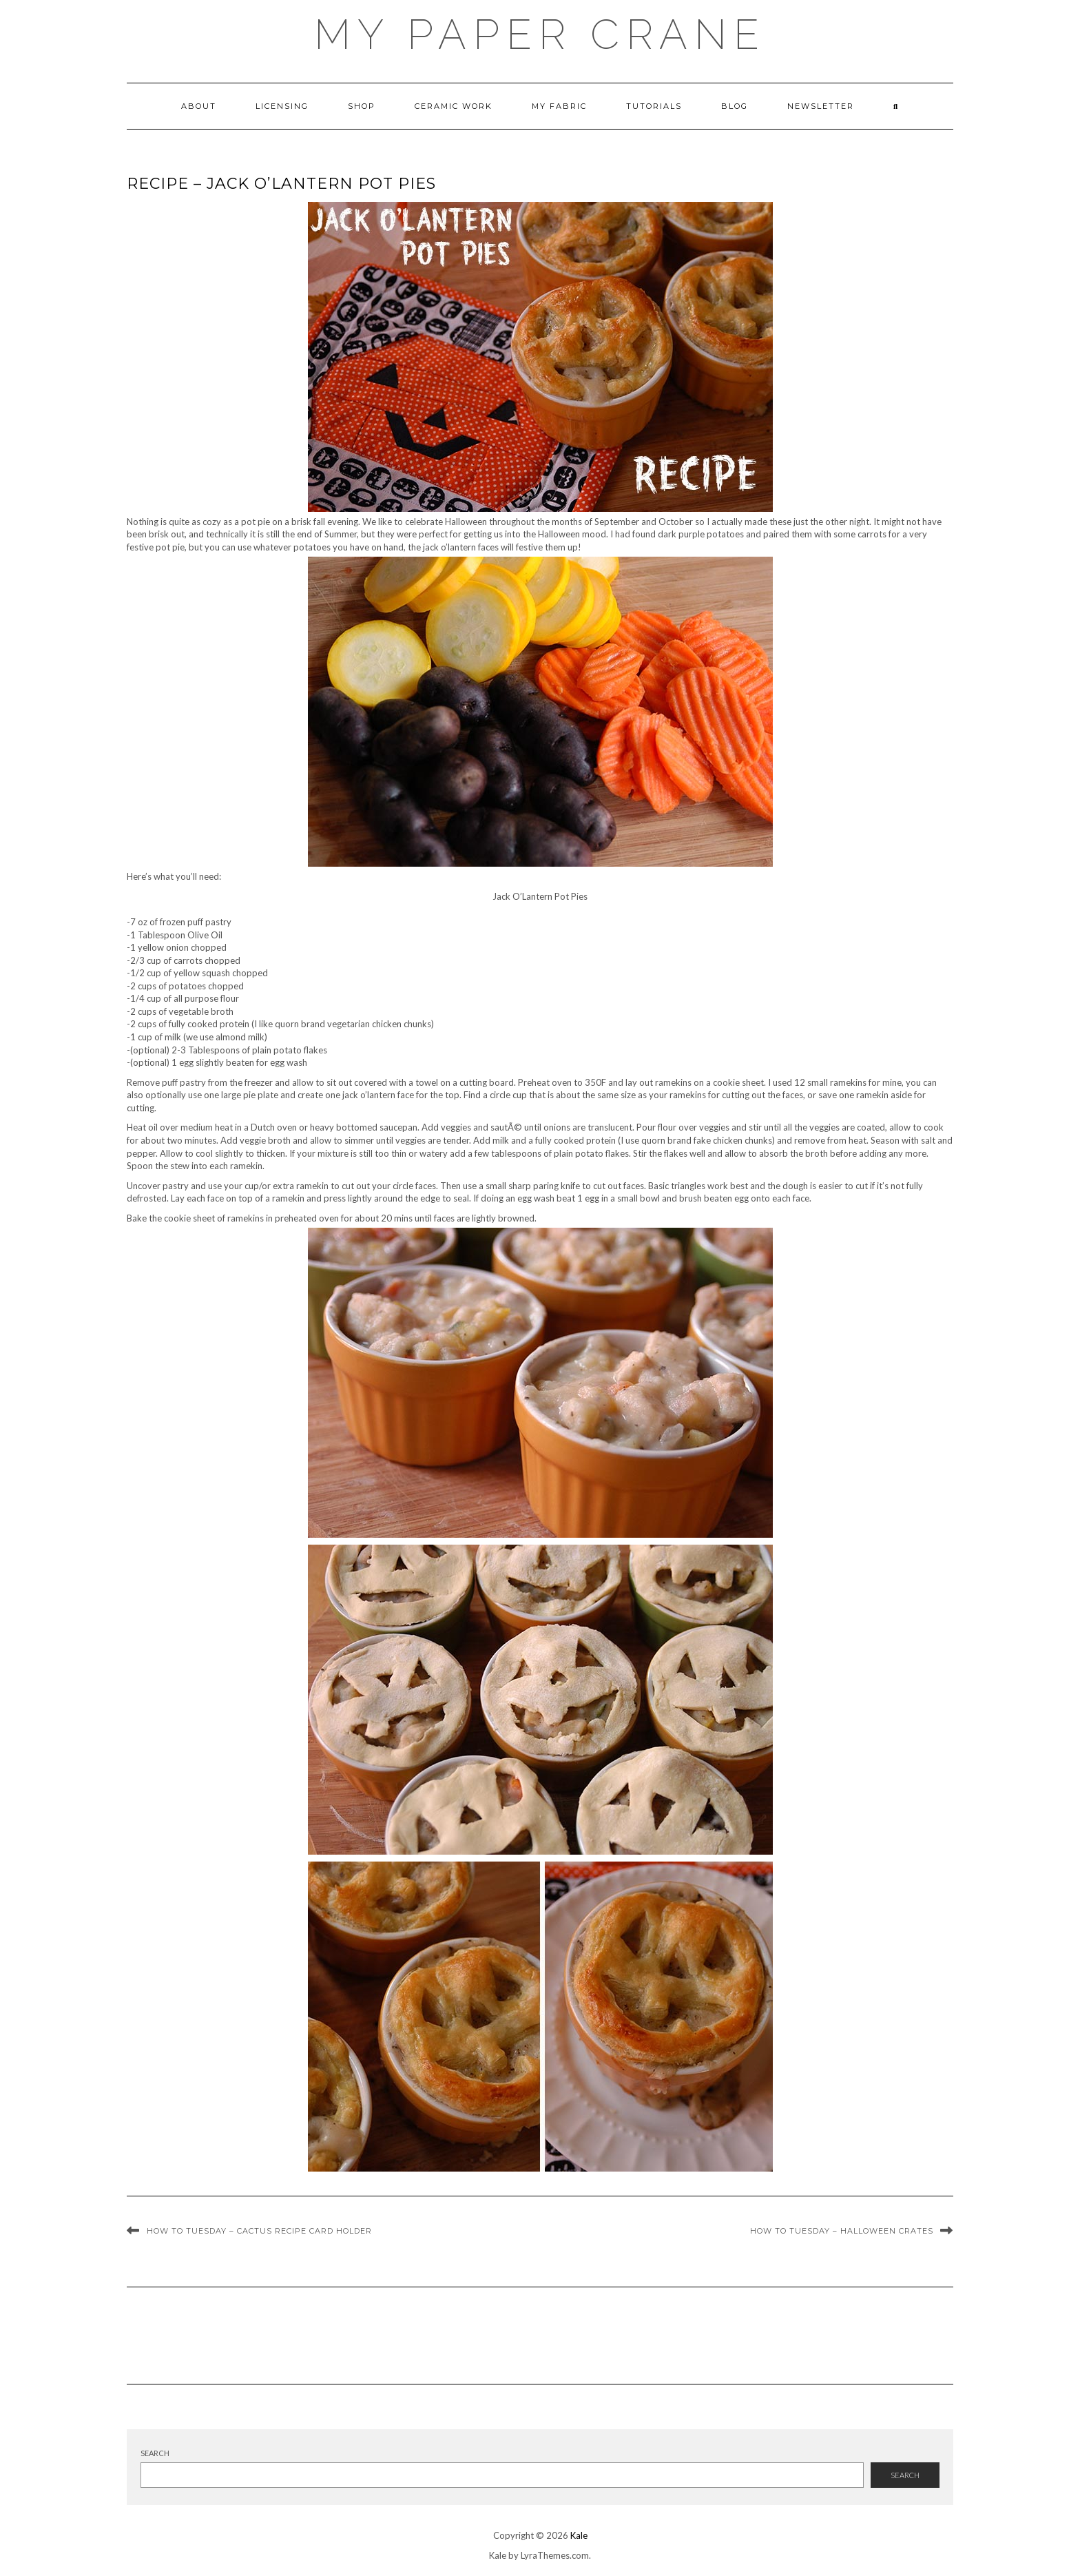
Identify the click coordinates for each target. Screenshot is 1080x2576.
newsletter (820, 106)
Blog (734, 106)
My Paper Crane (540, 34)
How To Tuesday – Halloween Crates (841, 2231)
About (198, 106)
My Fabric (559, 106)
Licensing (282, 106)
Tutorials (654, 106)
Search (155, 2453)
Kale (579, 2535)
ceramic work (453, 106)
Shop (361, 106)
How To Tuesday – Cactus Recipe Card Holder (259, 2231)
